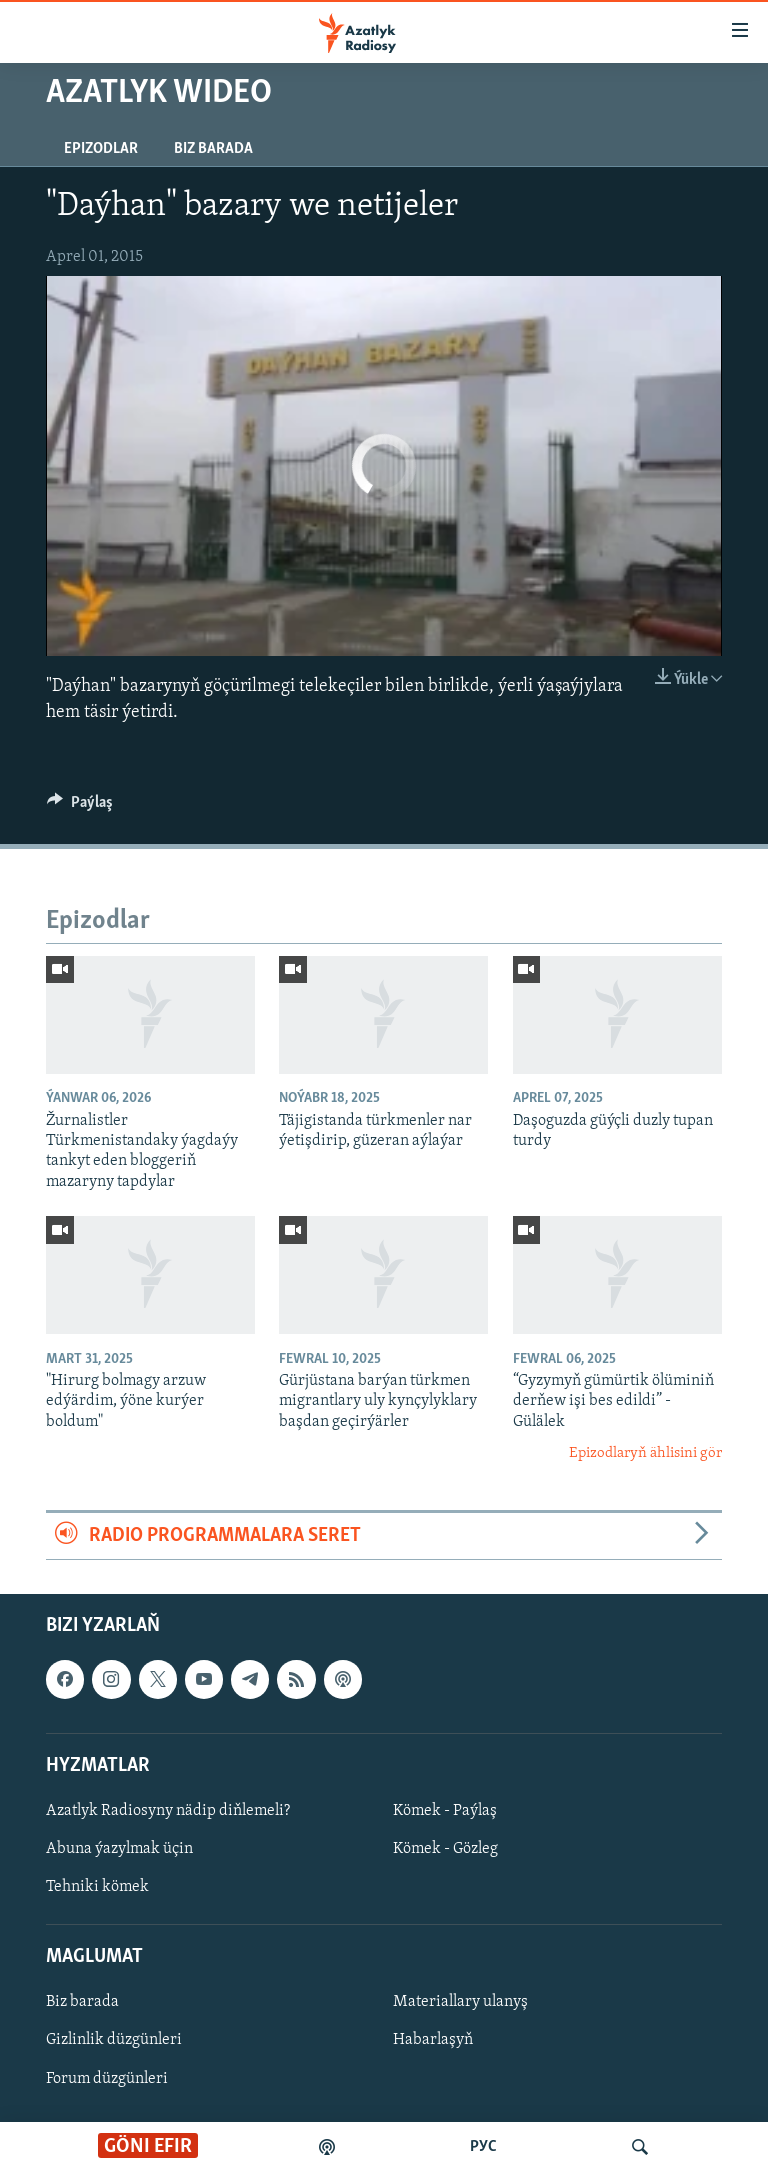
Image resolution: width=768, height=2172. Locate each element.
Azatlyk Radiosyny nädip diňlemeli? (168, 1811)
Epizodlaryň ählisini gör (645, 1453)
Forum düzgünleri (107, 2079)
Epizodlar (101, 149)
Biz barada (213, 149)
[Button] (80, 807)
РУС (483, 2147)
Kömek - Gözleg (445, 1849)
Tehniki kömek (97, 1887)
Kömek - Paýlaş (445, 1811)
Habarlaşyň (433, 2041)
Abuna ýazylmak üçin (119, 1849)
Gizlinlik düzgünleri (114, 2041)
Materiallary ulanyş (460, 2002)
